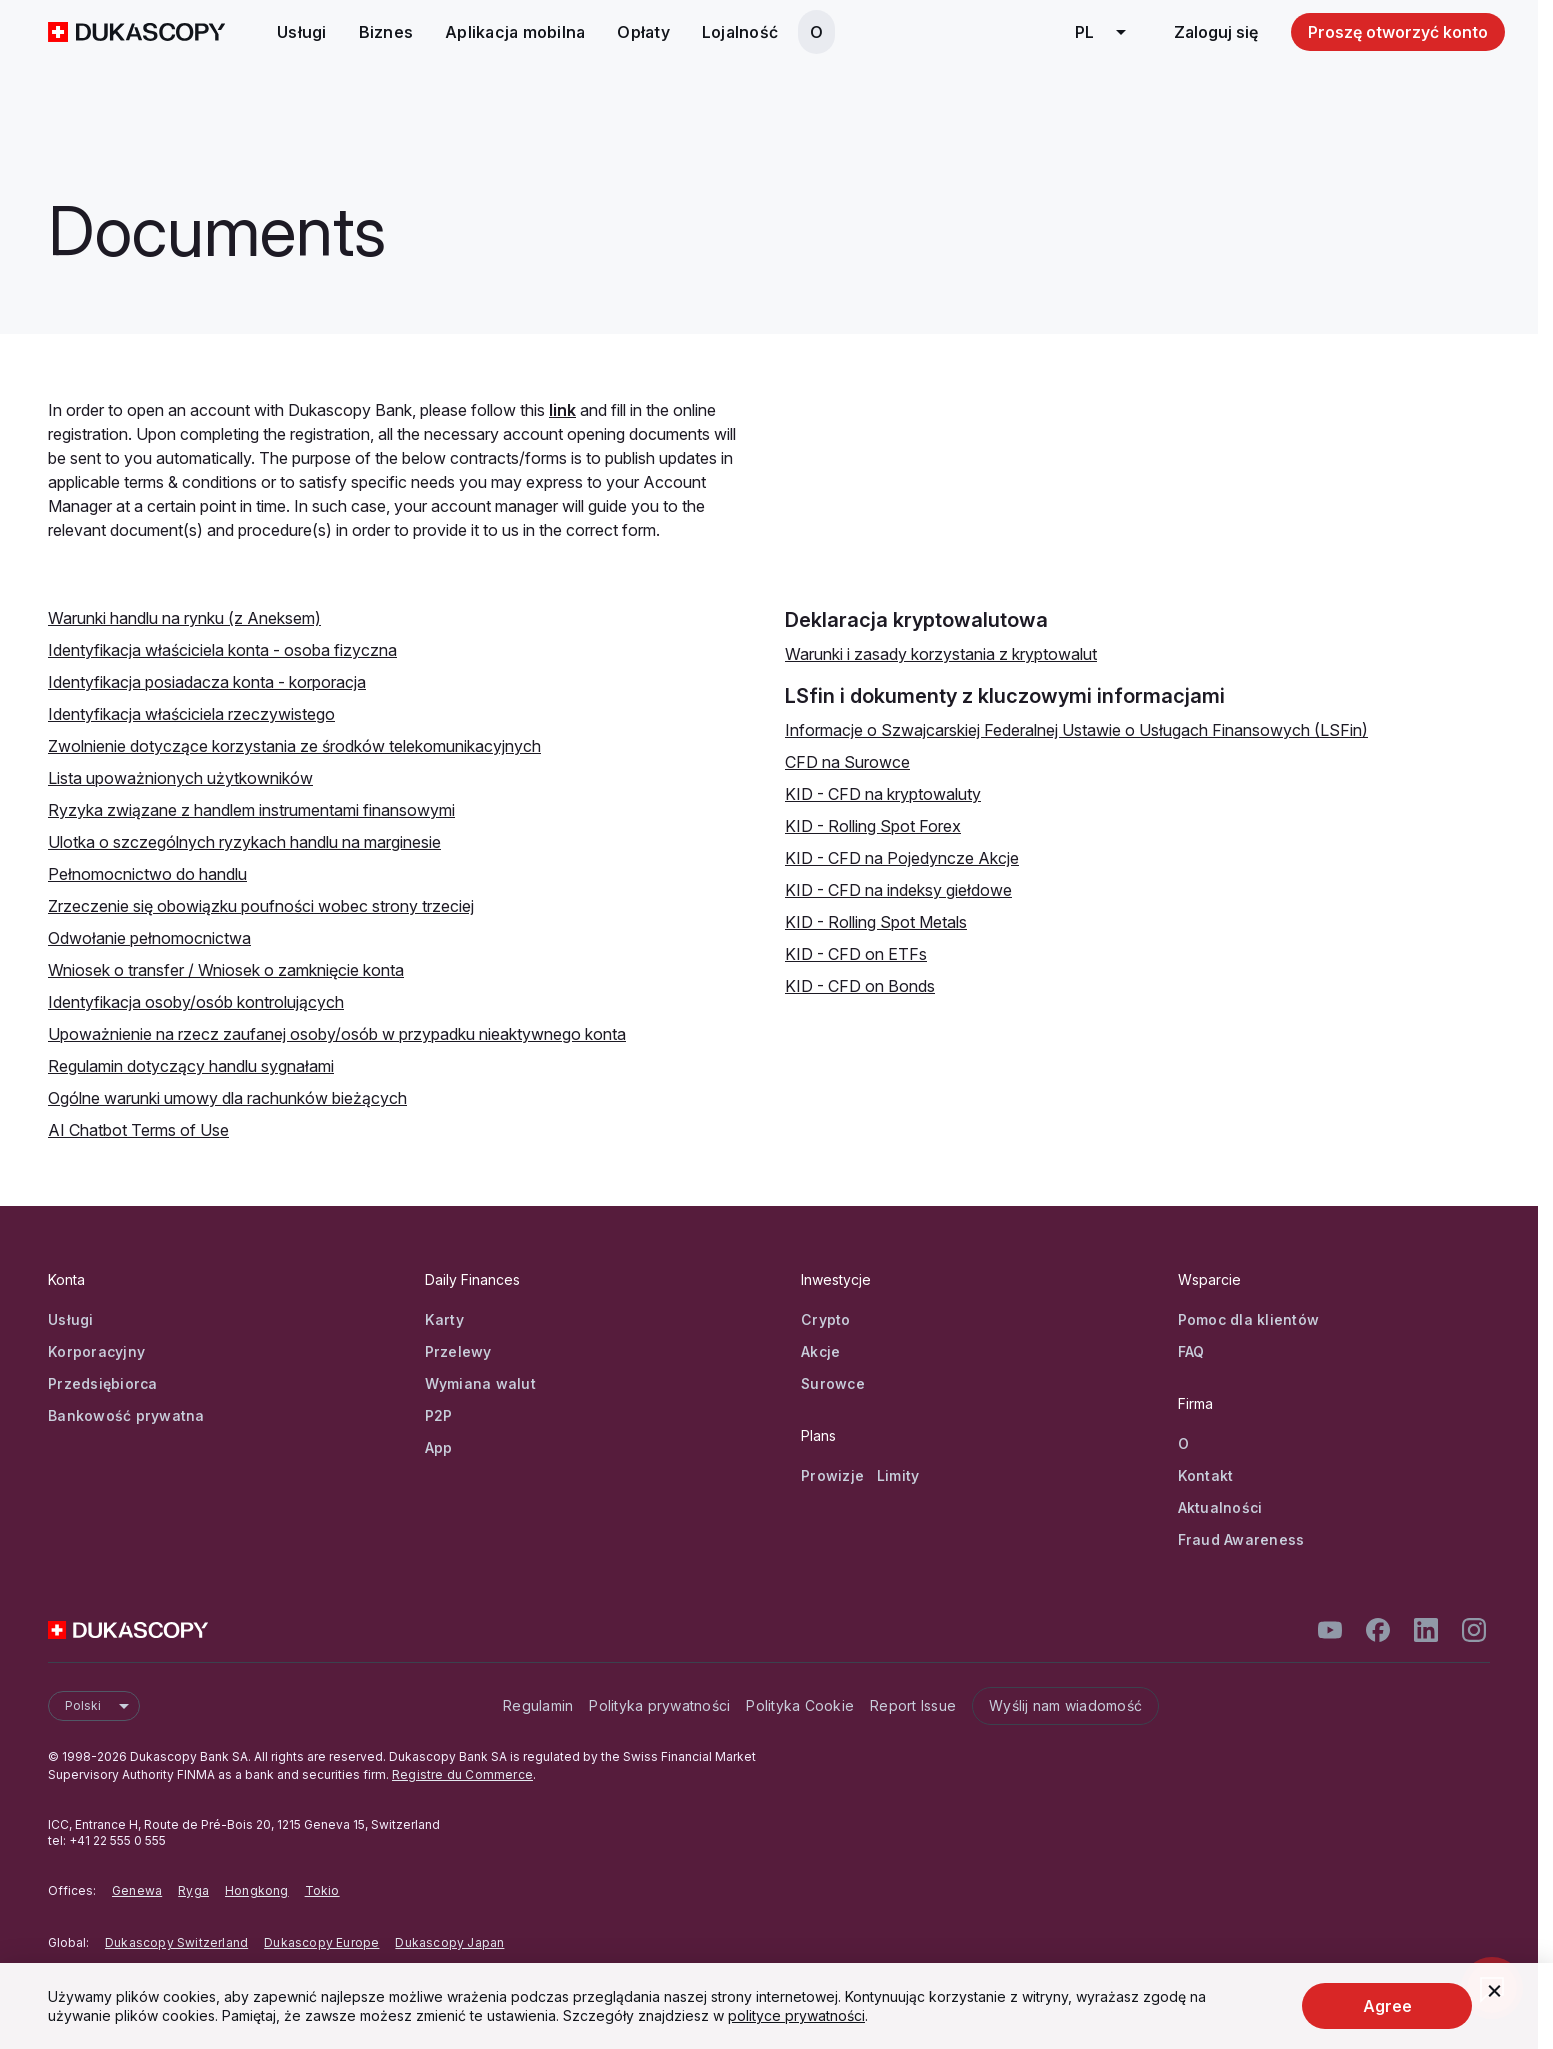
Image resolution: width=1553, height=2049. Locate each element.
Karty (444, 1319)
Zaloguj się (1216, 32)
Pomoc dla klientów (1249, 1319)
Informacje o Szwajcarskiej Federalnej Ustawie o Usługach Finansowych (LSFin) (1076, 730)
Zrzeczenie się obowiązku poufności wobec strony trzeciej (261, 906)
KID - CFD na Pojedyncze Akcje (902, 858)
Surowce (833, 1383)
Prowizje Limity (860, 1475)
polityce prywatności (796, 2015)
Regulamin (538, 1705)
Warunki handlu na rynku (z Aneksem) (184, 618)
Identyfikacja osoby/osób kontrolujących (196, 1002)
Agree (1387, 2006)
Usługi (302, 32)
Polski (102, 1706)
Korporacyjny (96, 1351)
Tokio (322, 1890)
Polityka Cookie (800, 1705)
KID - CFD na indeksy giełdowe (898, 890)
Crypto (826, 1319)
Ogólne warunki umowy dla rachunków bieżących (227, 1098)
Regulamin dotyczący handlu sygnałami (191, 1066)
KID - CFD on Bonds (860, 986)
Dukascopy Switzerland (176, 1942)
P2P (439, 1415)
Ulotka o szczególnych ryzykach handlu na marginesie (244, 842)
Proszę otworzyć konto (1398, 32)
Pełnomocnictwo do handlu (147, 874)
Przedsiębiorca (103, 1383)
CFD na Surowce (847, 762)
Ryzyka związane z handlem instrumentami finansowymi (251, 810)
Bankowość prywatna (126, 1415)
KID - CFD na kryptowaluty (883, 794)
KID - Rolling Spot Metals (876, 922)
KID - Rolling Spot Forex (873, 826)
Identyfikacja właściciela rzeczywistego (191, 714)
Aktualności (1220, 1507)
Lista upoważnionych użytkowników (180, 778)
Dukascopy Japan (449, 1942)
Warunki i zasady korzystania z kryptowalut (941, 654)
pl (1107, 32)
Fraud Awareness (1241, 1539)
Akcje (820, 1351)
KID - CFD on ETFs (856, 954)
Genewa (137, 1890)
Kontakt (1206, 1475)
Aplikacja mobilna (515, 32)
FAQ (1191, 1351)
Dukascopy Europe (321, 1942)
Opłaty (643, 32)
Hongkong (257, 1890)
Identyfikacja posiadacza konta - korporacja (207, 682)
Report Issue (913, 1705)
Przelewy (458, 1351)
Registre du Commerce (462, 1774)
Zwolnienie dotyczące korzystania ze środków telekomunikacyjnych (294, 746)
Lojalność (740, 32)
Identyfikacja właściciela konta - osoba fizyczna (222, 650)
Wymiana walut (480, 1383)
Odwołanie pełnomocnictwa (149, 938)
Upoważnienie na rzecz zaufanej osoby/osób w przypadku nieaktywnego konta (337, 1034)
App (439, 1447)
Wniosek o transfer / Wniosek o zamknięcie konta (226, 970)
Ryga (193, 1890)
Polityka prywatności (659, 1705)
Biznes (386, 32)
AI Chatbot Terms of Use (138, 1130)
